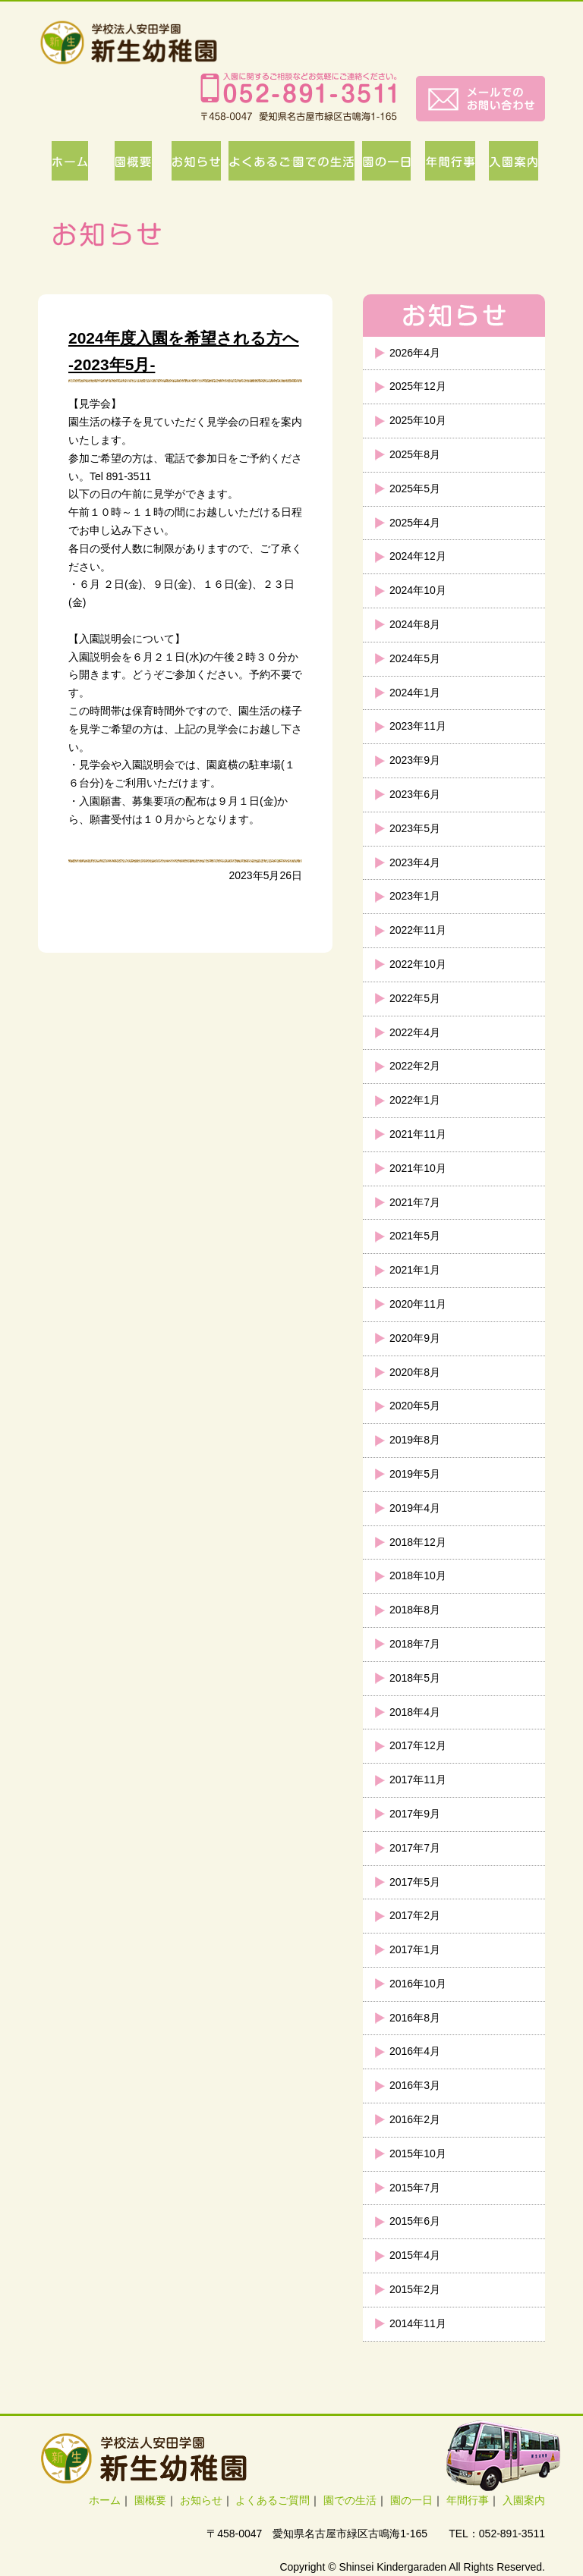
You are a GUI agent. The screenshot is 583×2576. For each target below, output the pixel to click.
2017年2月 (414, 1915)
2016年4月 (414, 2051)
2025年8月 (414, 454)
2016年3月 (414, 2085)
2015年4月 (414, 2255)
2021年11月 (417, 1134)
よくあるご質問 (272, 2500)
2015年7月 (414, 2188)
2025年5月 (414, 488)
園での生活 (350, 2500)
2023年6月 (414, 794)
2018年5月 (414, 1678)
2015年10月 (417, 2153)
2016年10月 (417, 1984)
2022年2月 (414, 1066)
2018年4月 (414, 1712)
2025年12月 (417, 386)
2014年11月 (417, 2323)
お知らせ (201, 2500)
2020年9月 (414, 1338)
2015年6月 (414, 2221)
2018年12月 (417, 1542)
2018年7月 (414, 1644)
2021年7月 (414, 1202)
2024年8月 (414, 624)
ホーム (105, 2500)
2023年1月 (414, 896)
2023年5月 (414, 828)
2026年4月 (414, 353)
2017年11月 (417, 1779)
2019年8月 (414, 1440)
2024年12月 (417, 556)
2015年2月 (414, 2289)
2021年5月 (414, 1236)
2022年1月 (414, 1100)
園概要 (150, 2500)
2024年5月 (414, 658)
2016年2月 (414, 2119)
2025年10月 (417, 420)
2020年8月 (414, 1372)
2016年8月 (414, 2018)
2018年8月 (414, 1610)
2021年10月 (417, 1168)
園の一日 (411, 2500)
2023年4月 (414, 862)
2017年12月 (417, 1745)
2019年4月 (414, 1508)
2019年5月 (414, 1474)
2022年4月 (414, 1032)
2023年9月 (414, 760)
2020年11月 (417, 1304)
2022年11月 (417, 930)
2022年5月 (414, 998)
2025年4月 (414, 523)
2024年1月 (414, 692)
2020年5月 (414, 1406)
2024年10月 (417, 590)
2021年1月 (414, 1270)
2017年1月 (414, 1949)
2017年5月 (414, 1882)
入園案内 (524, 2500)
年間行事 (467, 2500)
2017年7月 (414, 1848)
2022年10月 (417, 964)
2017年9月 (414, 1814)
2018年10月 (417, 1575)
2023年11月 (417, 726)
